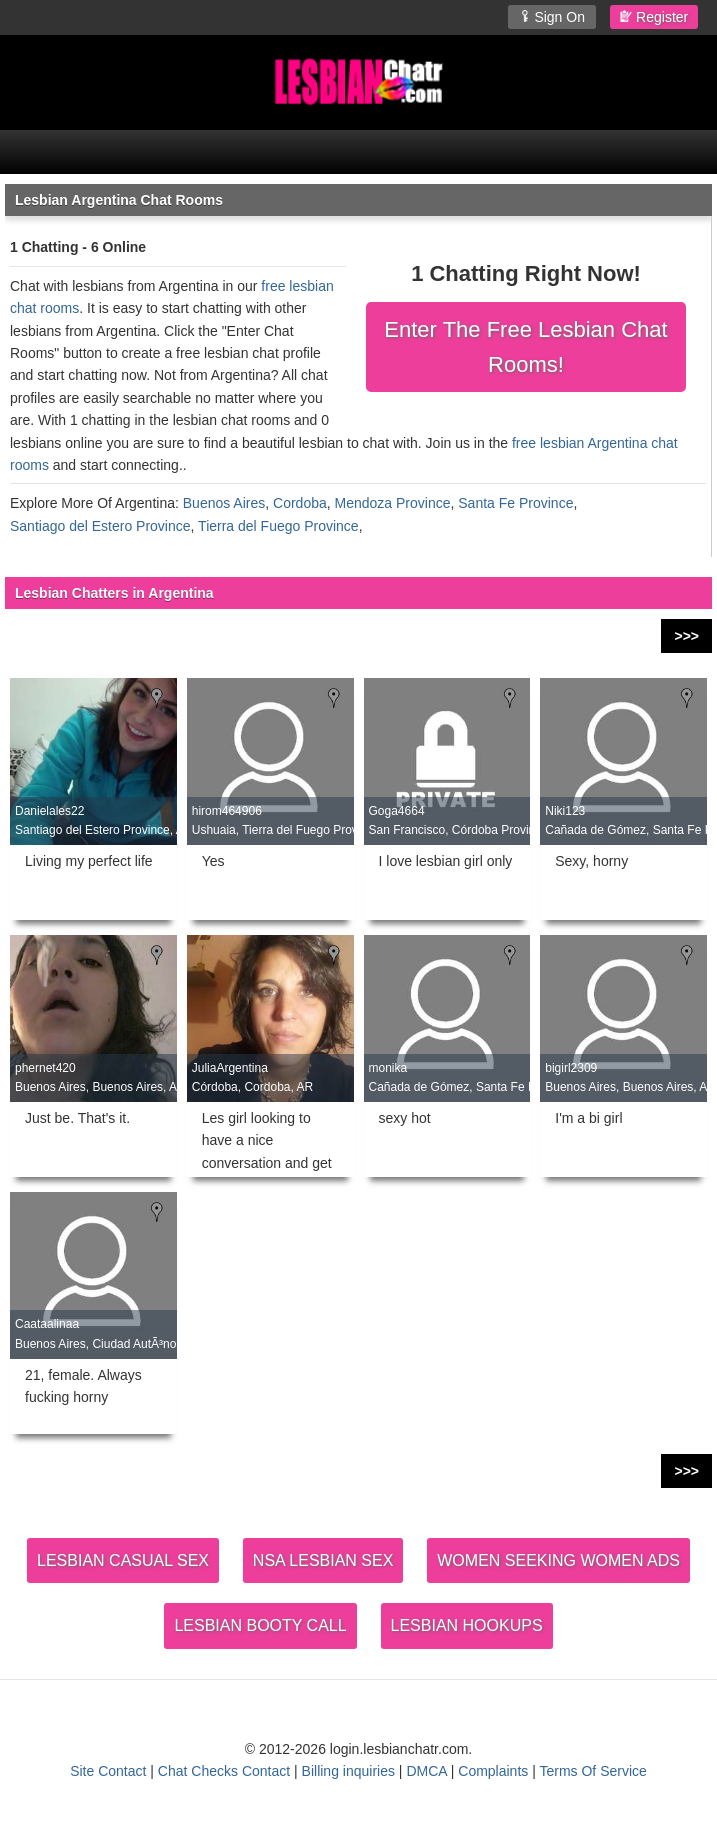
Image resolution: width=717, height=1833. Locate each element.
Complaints (493, 1771)
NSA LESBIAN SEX (323, 1560)
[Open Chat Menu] (358, 152)
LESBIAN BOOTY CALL (260, 1625)
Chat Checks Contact (224, 1771)
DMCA (426, 1771)
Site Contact (108, 1771)
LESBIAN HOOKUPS (467, 1625)
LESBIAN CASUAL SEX (123, 1560)
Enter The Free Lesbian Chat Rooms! (525, 347)
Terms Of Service (592, 1771)
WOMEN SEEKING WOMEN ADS (558, 1560)
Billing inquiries (348, 1771)
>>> (686, 636)
